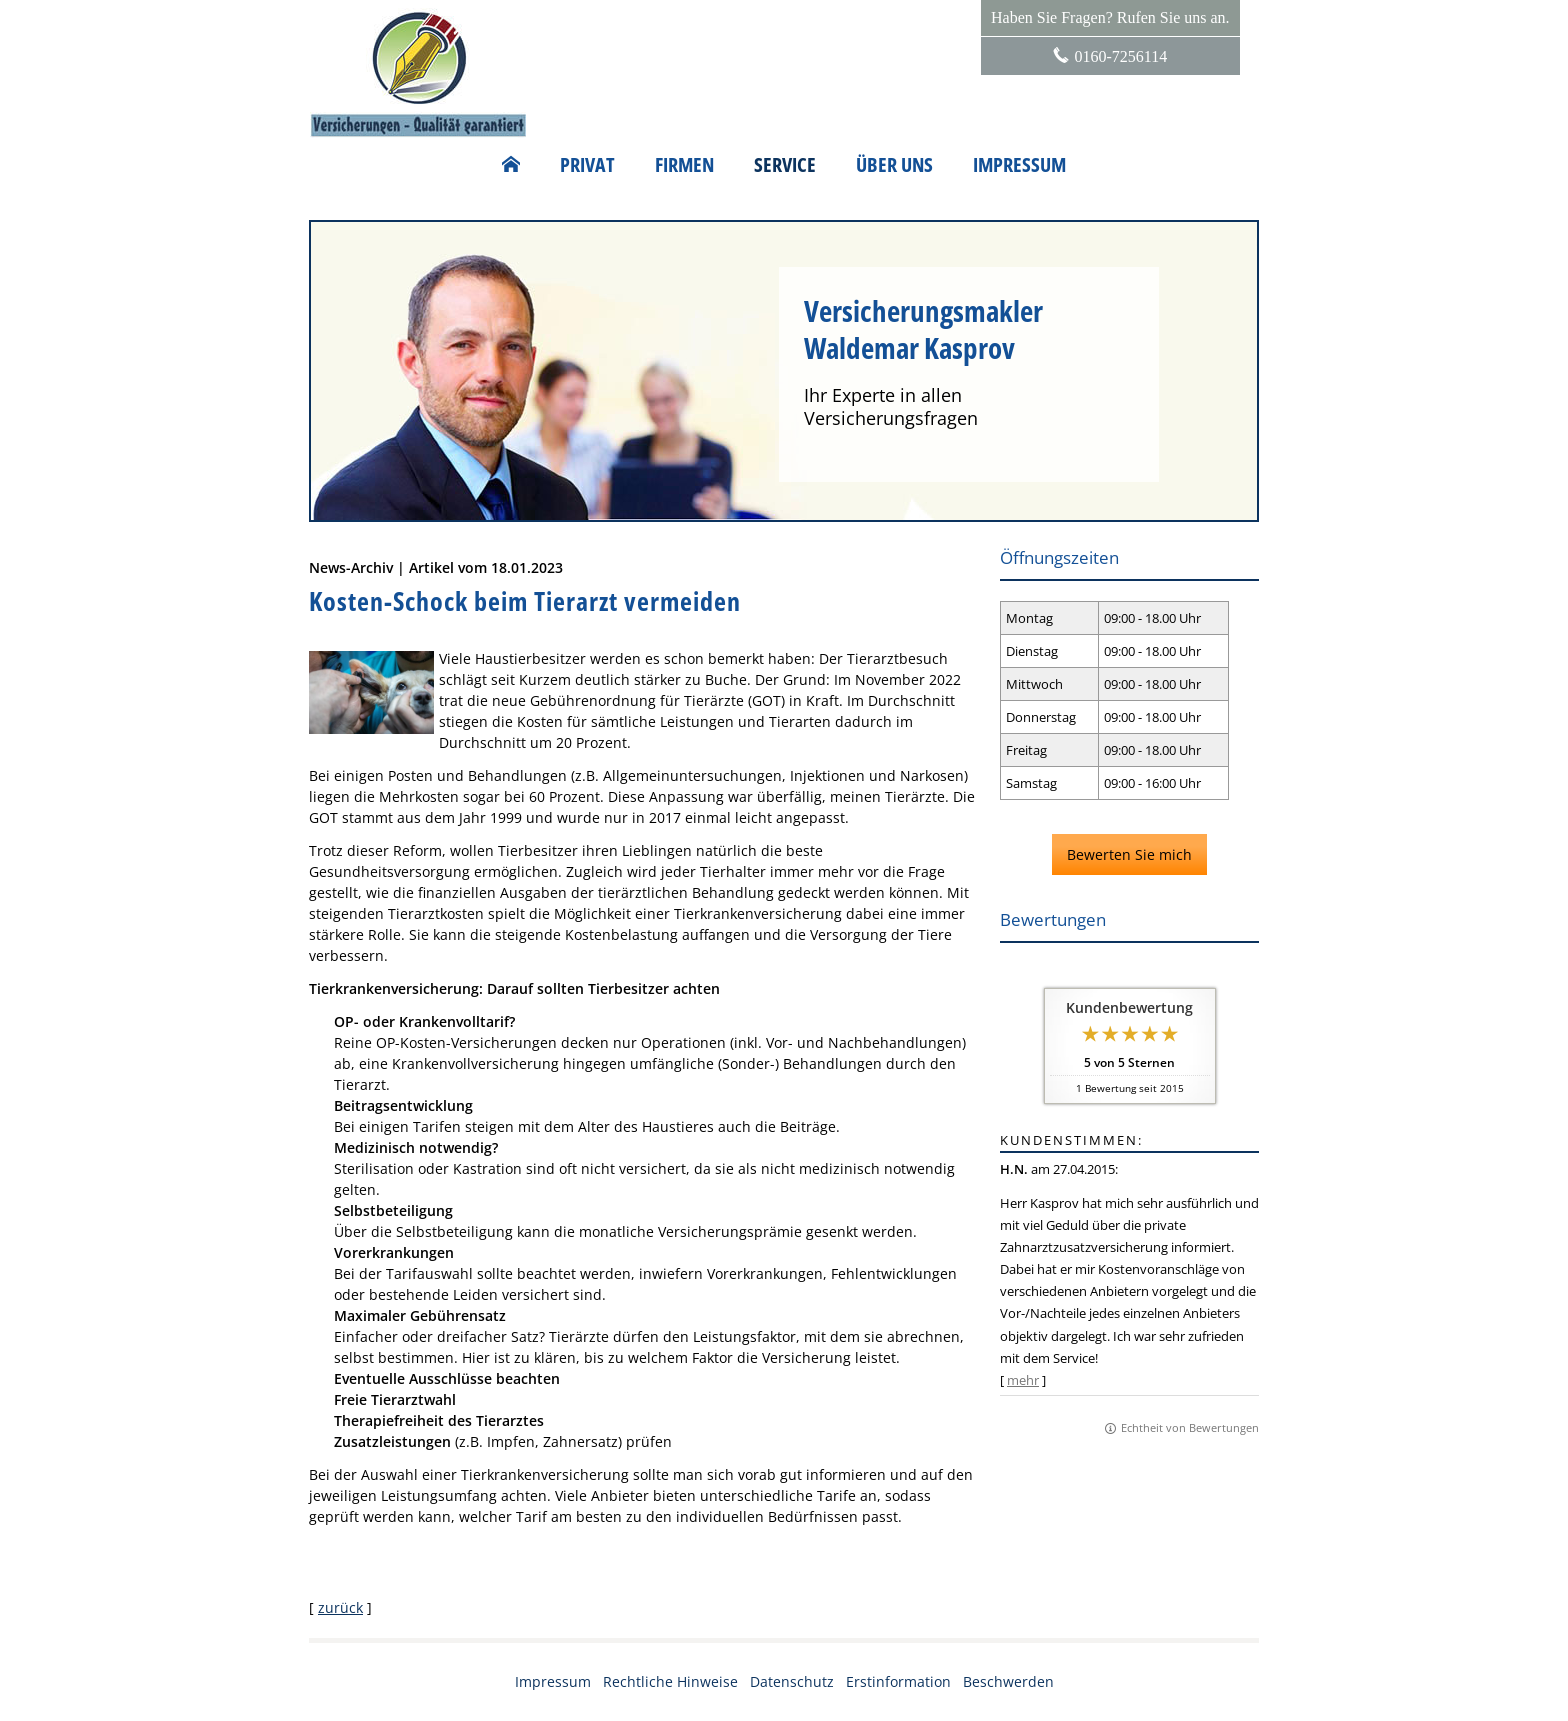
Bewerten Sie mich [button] (1129, 854)
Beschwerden (1008, 1681)
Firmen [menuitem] (684, 165)
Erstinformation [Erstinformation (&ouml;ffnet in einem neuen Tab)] (898, 1681)
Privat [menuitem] (587, 165)
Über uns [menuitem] (894, 165)
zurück (340, 1607)
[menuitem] (511, 165)
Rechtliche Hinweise (670, 1681)
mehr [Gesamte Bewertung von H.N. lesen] (1023, 1380)
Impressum (553, 1681)
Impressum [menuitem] (1019, 165)
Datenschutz (792, 1681)
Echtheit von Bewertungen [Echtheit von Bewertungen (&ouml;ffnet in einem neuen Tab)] (1190, 1427)
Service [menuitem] (785, 165)
